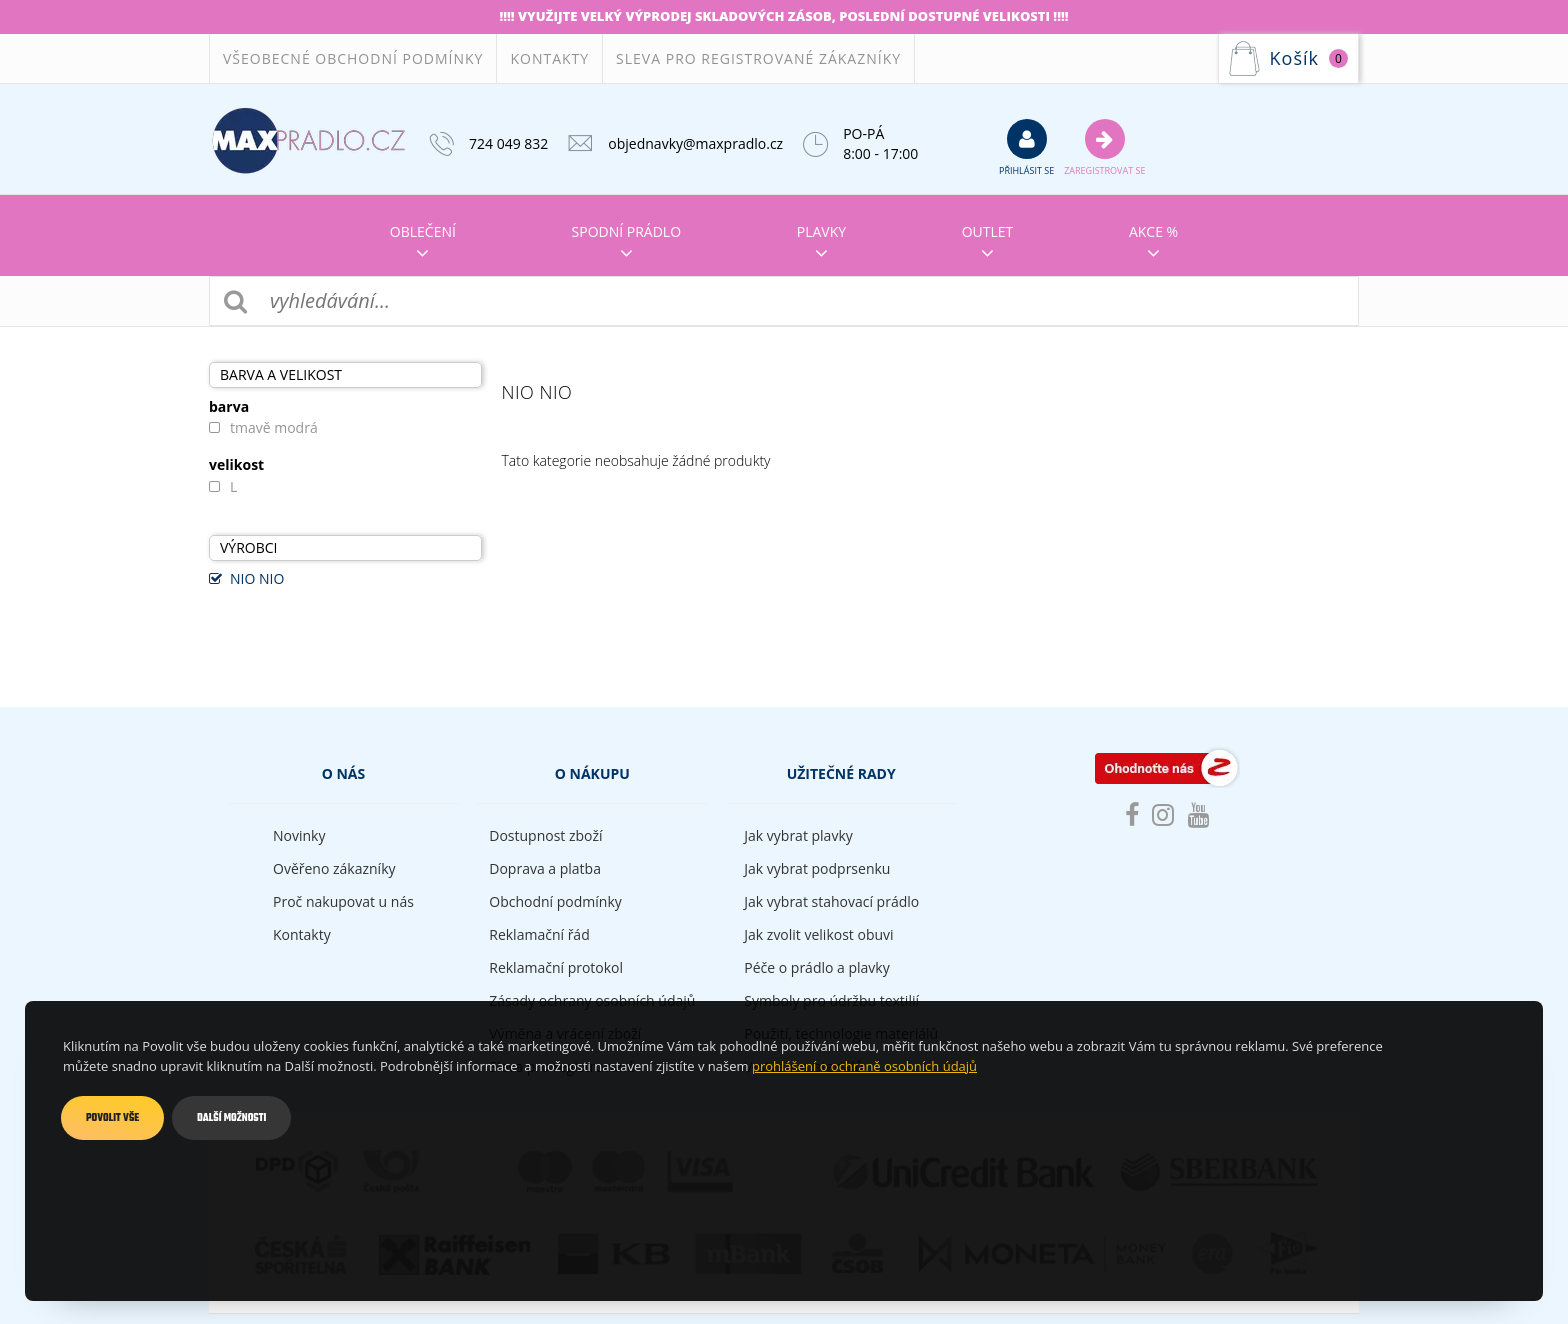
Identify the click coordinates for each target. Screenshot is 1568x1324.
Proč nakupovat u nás (343, 901)
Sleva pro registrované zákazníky (758, 58)
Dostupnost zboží (545, 835)
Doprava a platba (545, 868)
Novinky (299, 835)
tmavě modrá (274, 427)
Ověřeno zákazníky (334, 868)
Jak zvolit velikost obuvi (818, 934)
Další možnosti (231, 1118)
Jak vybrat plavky (798, 835)
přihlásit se (1026, 147)
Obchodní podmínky (555, 901)
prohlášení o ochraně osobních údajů (864, 1066)
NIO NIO (257, 578)
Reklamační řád (539, 934)
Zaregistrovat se (1104, 147)
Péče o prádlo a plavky (816, 967)
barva (229, 407)
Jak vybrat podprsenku (817, 868)
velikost (236, 465)
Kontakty (549, 58)
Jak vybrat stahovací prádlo (831, 901)
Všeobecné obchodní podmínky (353, 58)
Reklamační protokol (556, 967)
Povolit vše (112, 1118)
